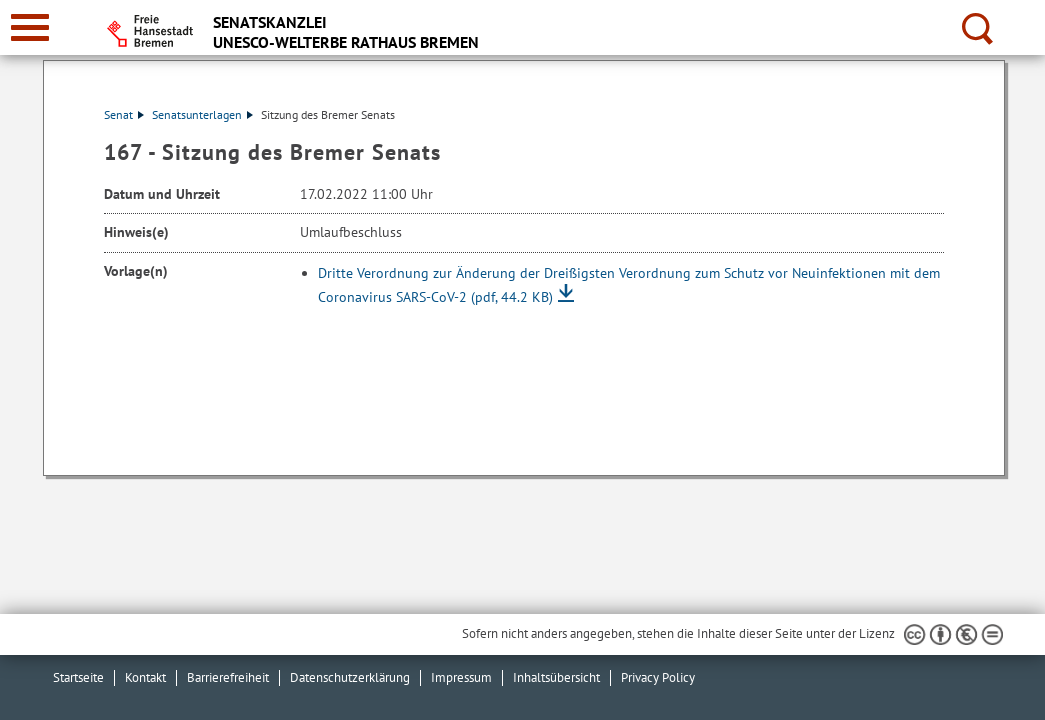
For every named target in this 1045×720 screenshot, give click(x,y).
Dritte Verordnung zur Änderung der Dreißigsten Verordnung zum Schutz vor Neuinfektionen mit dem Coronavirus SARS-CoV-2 (629, 285)
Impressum (461, 677)
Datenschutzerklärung (350, 677)
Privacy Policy (658, 677)
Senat (124, 114)
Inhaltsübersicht (556, 677)
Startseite (78, 677)
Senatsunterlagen (202, 114)
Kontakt (145, 677)
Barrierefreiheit (228, 677)
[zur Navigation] (30, 27)
